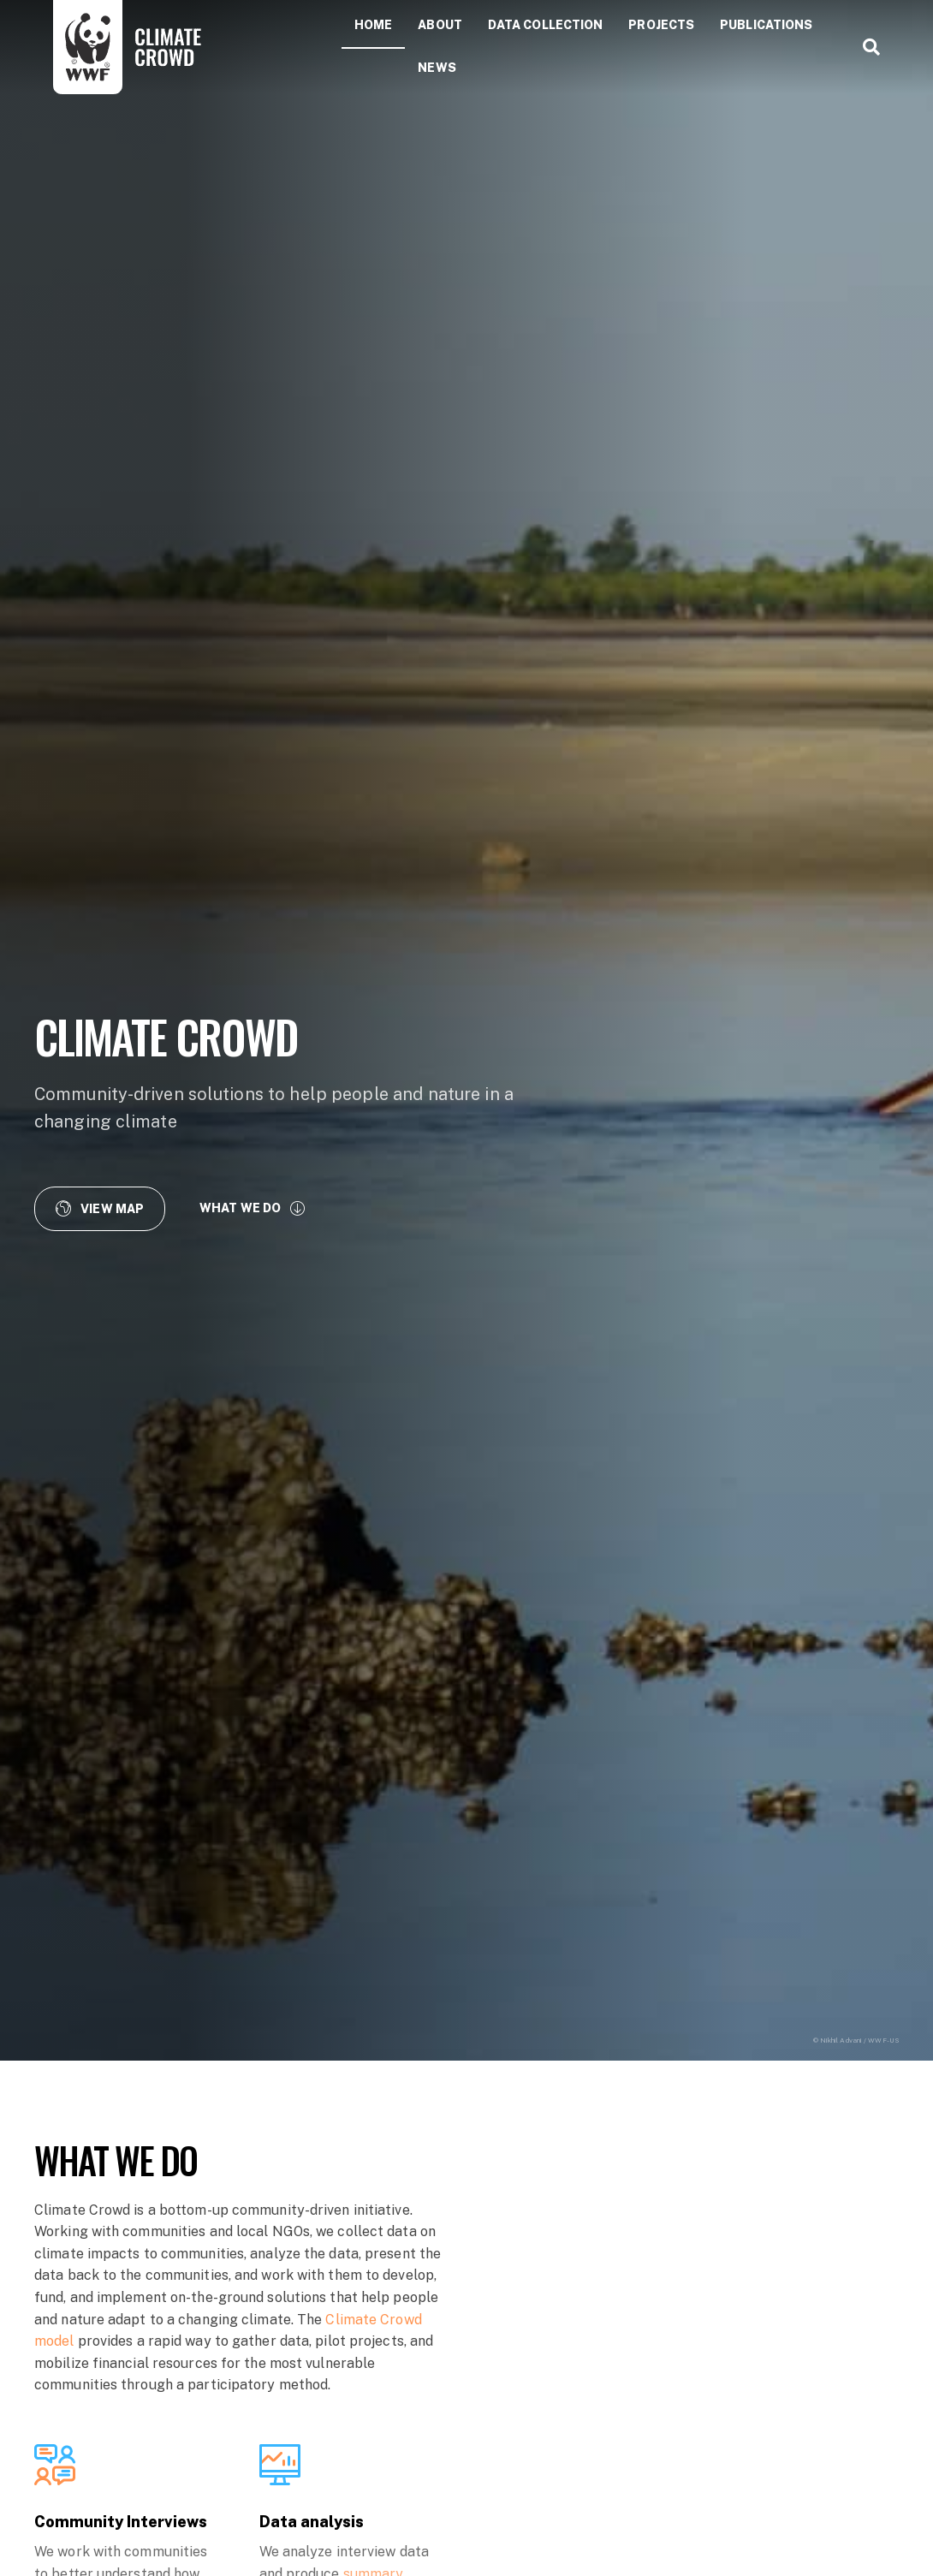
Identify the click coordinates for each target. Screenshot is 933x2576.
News (436, 67)
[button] (99, 1208)
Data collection (545, 25)
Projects (661, 25)
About (440, 25)
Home (373, 25)
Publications (766, 25)
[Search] (865, 47)
